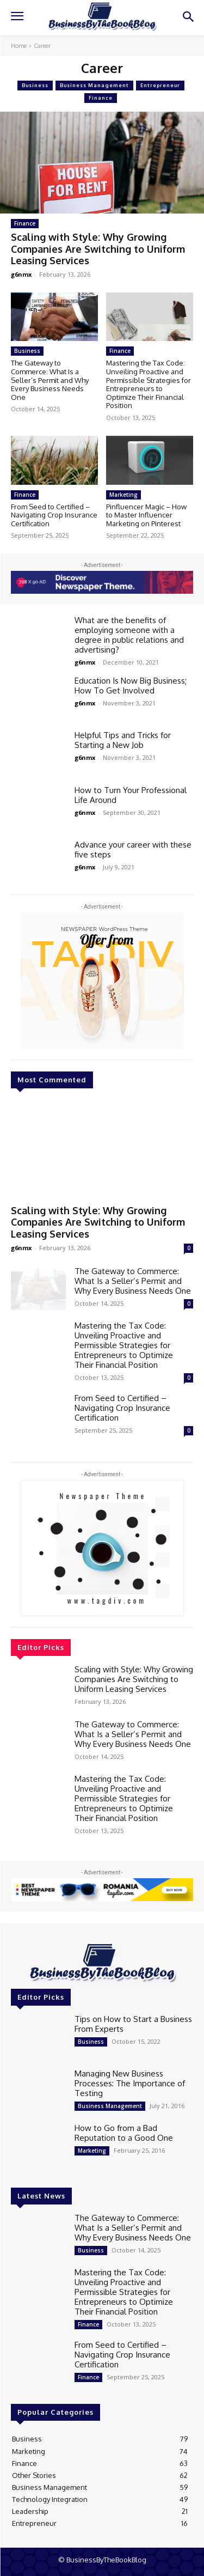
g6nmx (21, 274)
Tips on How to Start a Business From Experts (133, 2024)
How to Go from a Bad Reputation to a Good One (124, 2133)
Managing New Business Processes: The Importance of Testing (130, 2083)
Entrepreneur (160, 85)
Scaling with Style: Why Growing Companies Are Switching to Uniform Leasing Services (98, 248)
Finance (100, 98)
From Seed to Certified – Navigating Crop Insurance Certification (54, 515)
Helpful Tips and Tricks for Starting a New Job (123, 740)
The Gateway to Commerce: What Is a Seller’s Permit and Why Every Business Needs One (50, 379)
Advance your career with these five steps (133, 849)
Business (35, 85)
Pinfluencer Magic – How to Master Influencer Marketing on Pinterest (146, 515)
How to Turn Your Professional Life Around (131, 795)
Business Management (94, 85)
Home (19, 46)
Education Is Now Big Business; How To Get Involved (131, 685)
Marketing (123, 494)
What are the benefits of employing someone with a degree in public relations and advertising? (129, 635)
